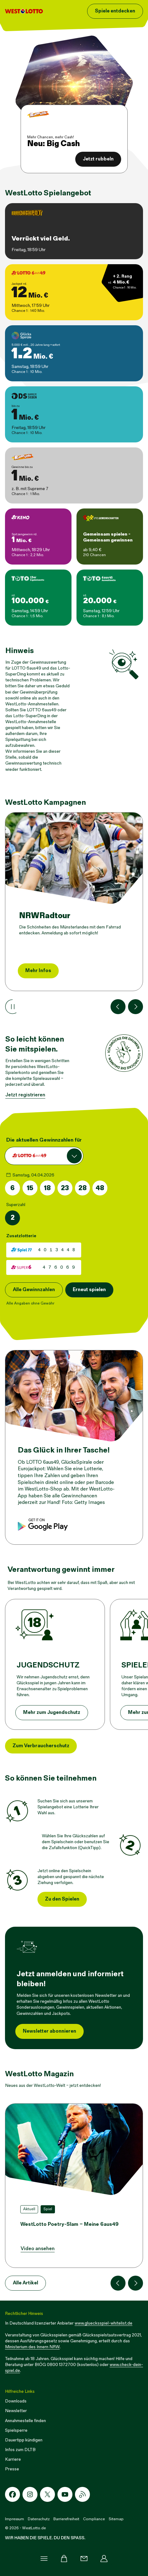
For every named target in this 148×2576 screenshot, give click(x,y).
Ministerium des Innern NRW (32, 2346)
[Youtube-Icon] (64, 2494)
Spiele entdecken (115, 11)
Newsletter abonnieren (49, 2031)
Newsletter (16, 2410)
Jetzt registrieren (25, 1095)
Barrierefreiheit (66, 2519)
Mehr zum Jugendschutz (51, 1712)
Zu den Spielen (62, 1899)
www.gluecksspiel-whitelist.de (103, 2323)
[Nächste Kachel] (135, 1006)
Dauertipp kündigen (23, 2440)
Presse (12, 2469)
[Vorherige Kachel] (118, 1006)
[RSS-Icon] (82, 2494)
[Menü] (44, 2558)
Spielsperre (16, 2430)
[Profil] (103, 2558)
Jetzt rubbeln (98, 159)
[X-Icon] (47, 2494)
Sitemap (116, 2519)
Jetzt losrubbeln (44, 971)
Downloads (16, 2401)
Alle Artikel (25, 2283)
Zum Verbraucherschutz (40, 1746)
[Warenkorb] (64, 2558)
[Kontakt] (83, 2558)
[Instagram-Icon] (29, 2494)
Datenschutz (39, 2519)
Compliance (94, 2519)
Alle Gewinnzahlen (34, 1290)
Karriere (13, 2459)
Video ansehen (38, 2249)
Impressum (14, 2519)
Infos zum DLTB (20, 2449)
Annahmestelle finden (25, 2420)
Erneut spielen (89, 1290)
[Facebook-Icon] (12, 2494)
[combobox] (44, 1156)
